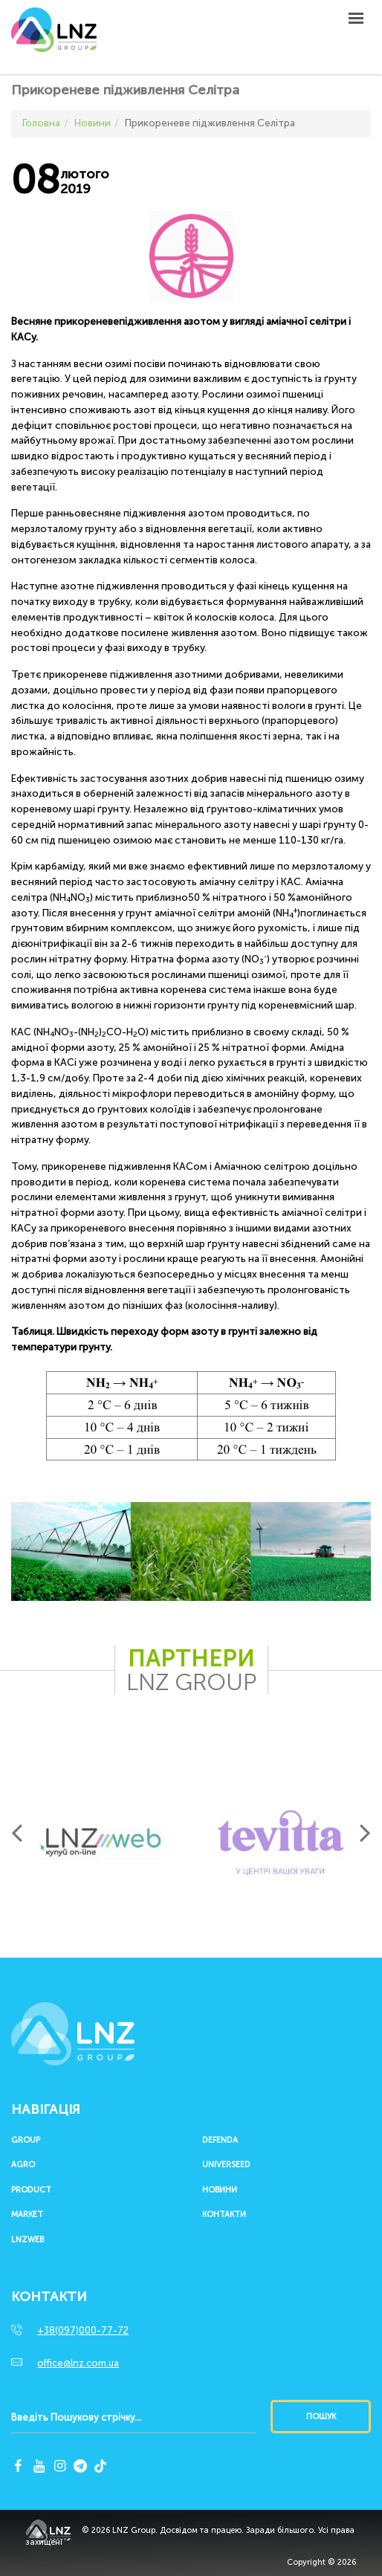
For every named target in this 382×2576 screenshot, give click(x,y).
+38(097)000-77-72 (83, 2330)
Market (27, 2214)
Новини (219, 2190)
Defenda (220, 2140)
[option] (101, 1842)
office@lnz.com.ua (78, 2363)
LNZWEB (27, 2240)
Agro (23, 2165)
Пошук (321, 2416)
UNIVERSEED (226, 2165)
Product (31, 2190)
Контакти (224, 2214)
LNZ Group (54, 37)
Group (25, 2140)
